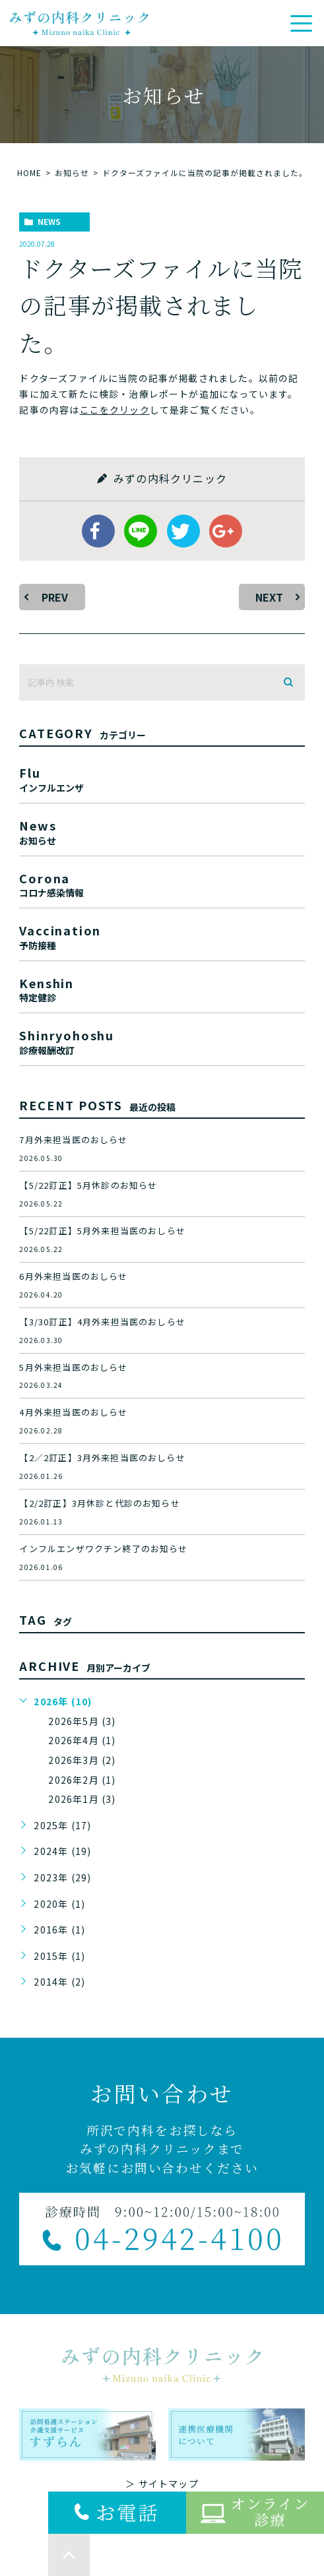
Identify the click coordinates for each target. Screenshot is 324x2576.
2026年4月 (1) (81, 1740)
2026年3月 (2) (81, 1760)
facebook (98, 531)
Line (140, 531)
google (225, 531)
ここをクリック (115, 409)
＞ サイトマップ (161, 2483)
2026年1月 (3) (81, 1799)
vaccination (161, 936)
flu (161, 778)
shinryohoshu (161, 1040)
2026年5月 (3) (81, 1721)
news (49, 221)
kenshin (161, 988)
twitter (183, 531)
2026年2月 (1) (81, 1779)
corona (161, 883)
